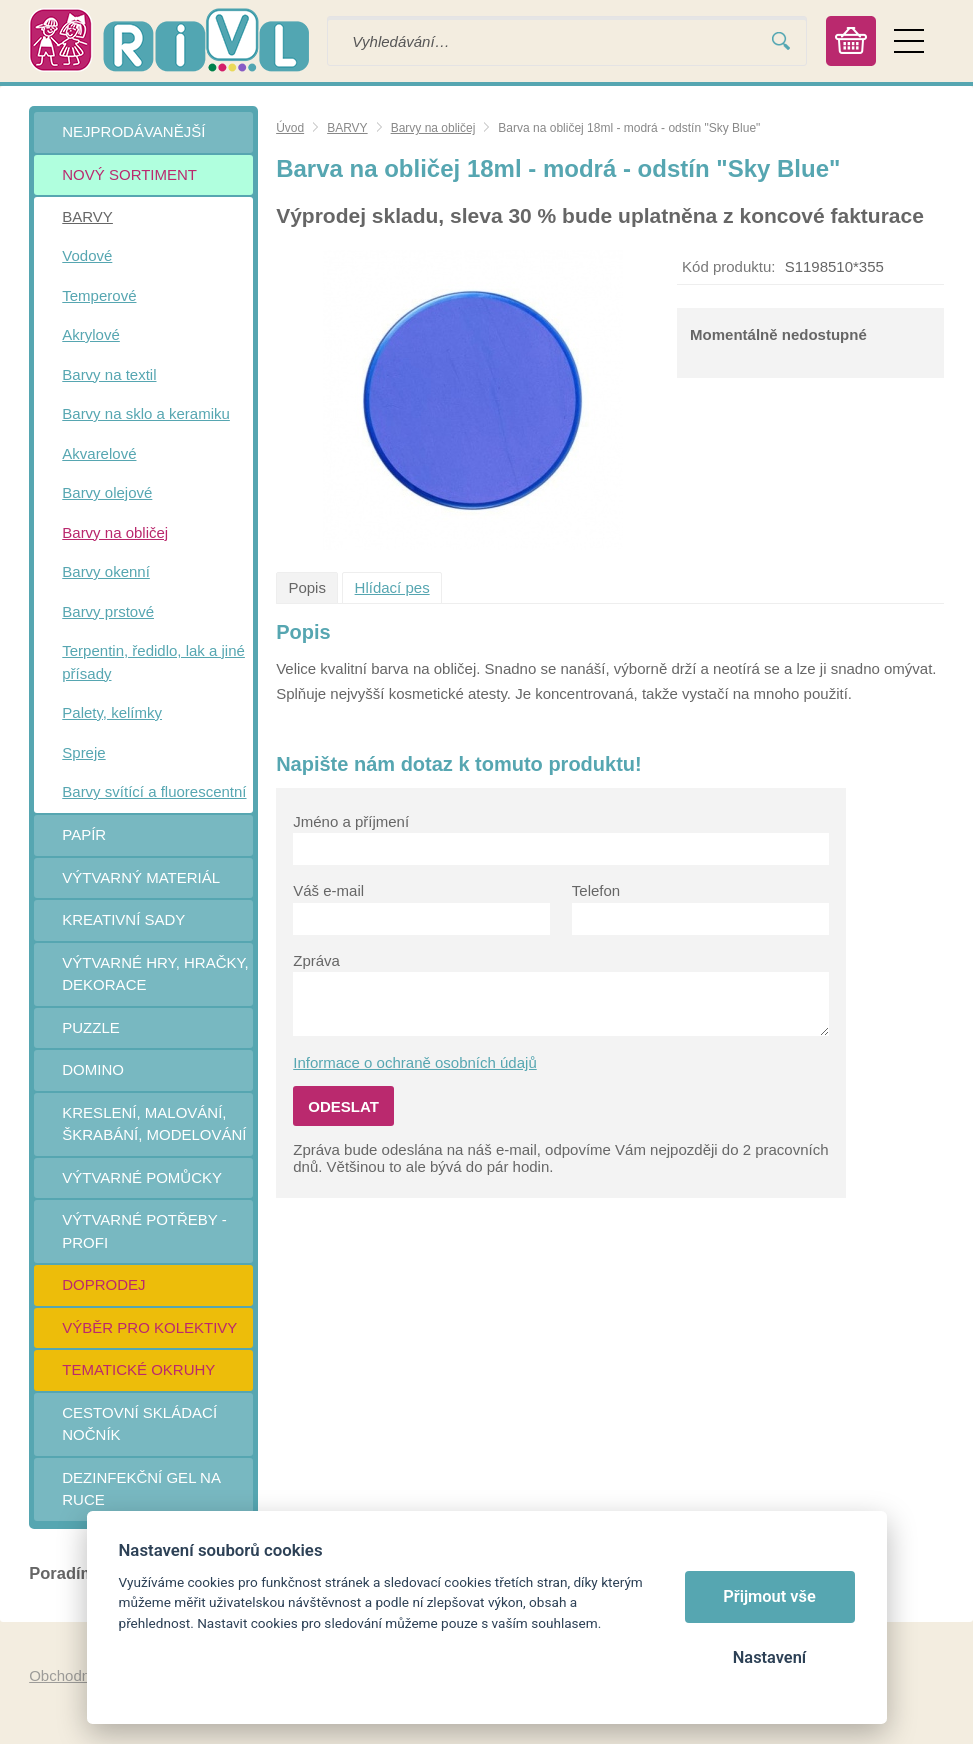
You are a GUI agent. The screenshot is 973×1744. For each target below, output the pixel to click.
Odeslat (343, 1106)
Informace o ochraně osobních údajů (415, 1062)
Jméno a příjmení (351, 821)
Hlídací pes (392, 587)
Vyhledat (781, 41)
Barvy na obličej (433, 128)
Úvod (290, 128)
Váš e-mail (328, 890)
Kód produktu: (728, 266)
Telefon (596, 890)
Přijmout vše (769, 1596)
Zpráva (316, 960)
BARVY (347, 128)
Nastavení (769, 1657)
